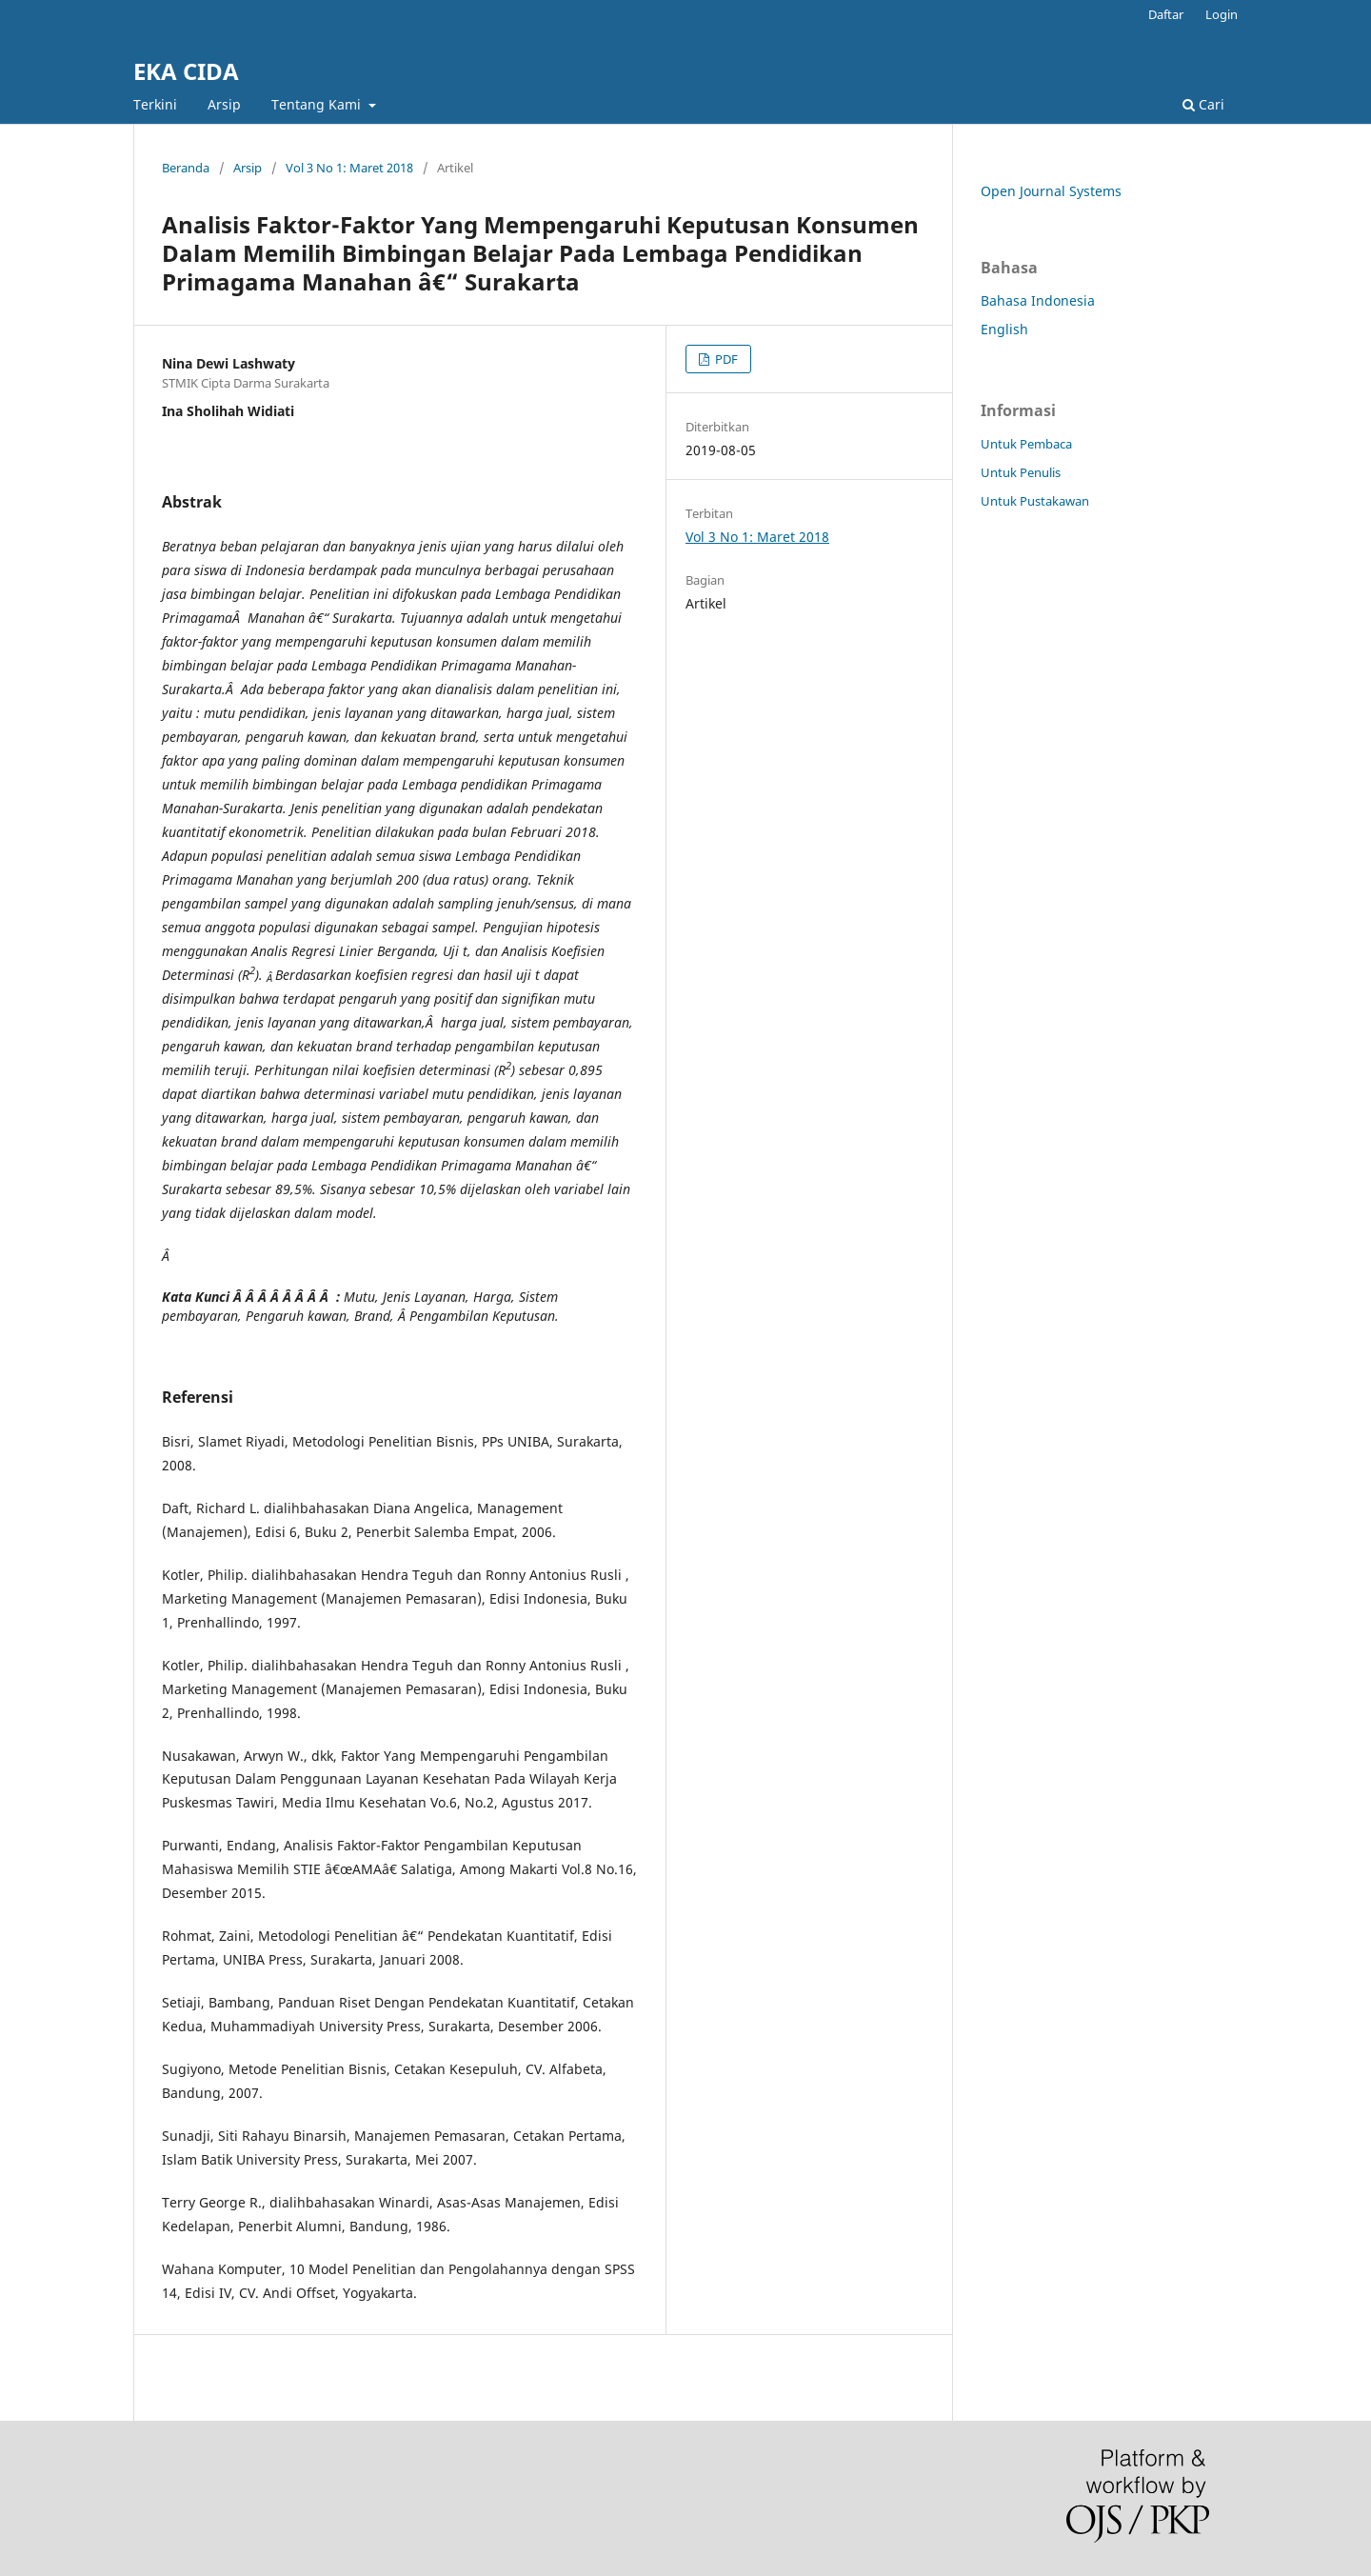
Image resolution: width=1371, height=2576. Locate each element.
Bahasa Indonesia (1038, 300)
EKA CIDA (186, 71)
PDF (725, 359)
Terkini (155, 104)
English (1004, 329)
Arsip (224, 104)
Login (1221, 14)
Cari (1203, 104)
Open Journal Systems (1051, 191)
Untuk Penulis (1021, 472)
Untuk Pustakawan (1035, 500)
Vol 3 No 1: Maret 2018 (349, 167)
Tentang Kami (318, 104)
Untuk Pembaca (1026, 443)
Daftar (1165, 14)
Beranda (185, 167)
